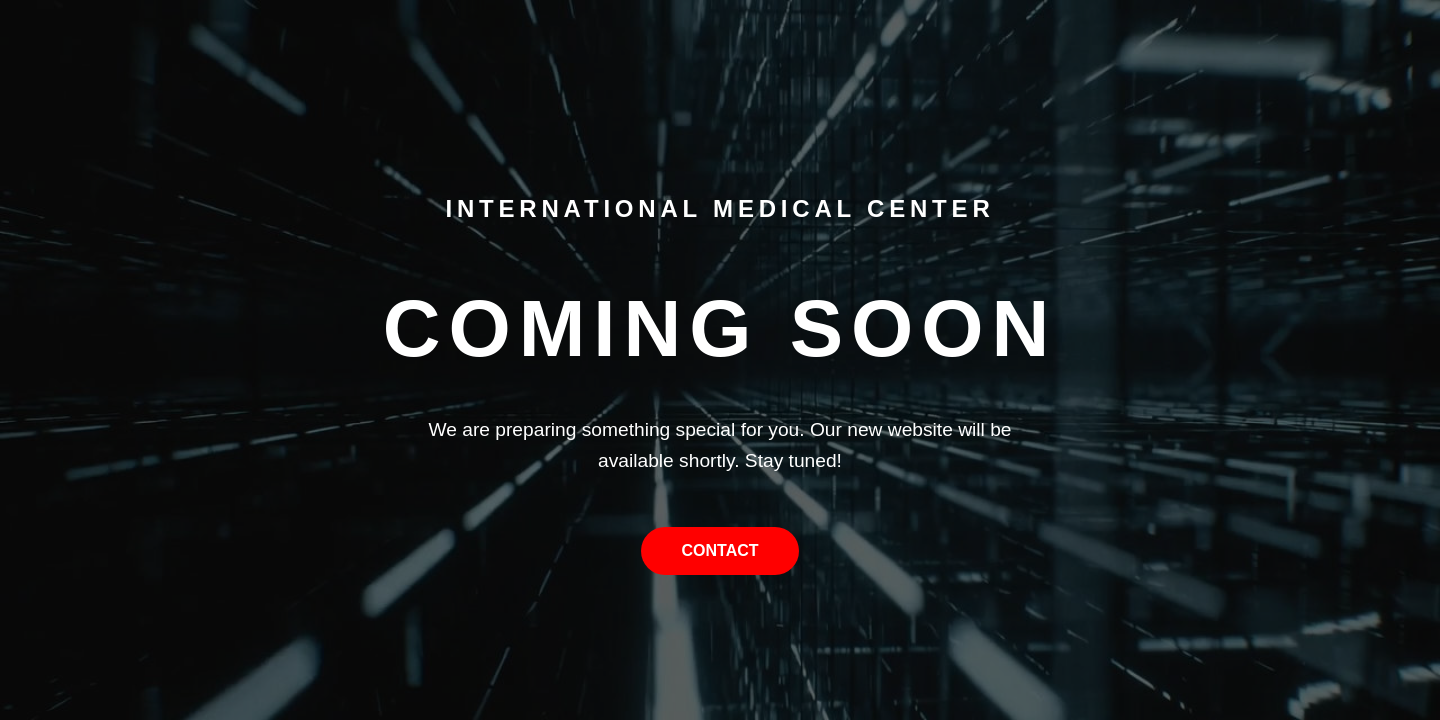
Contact (719, 550)
